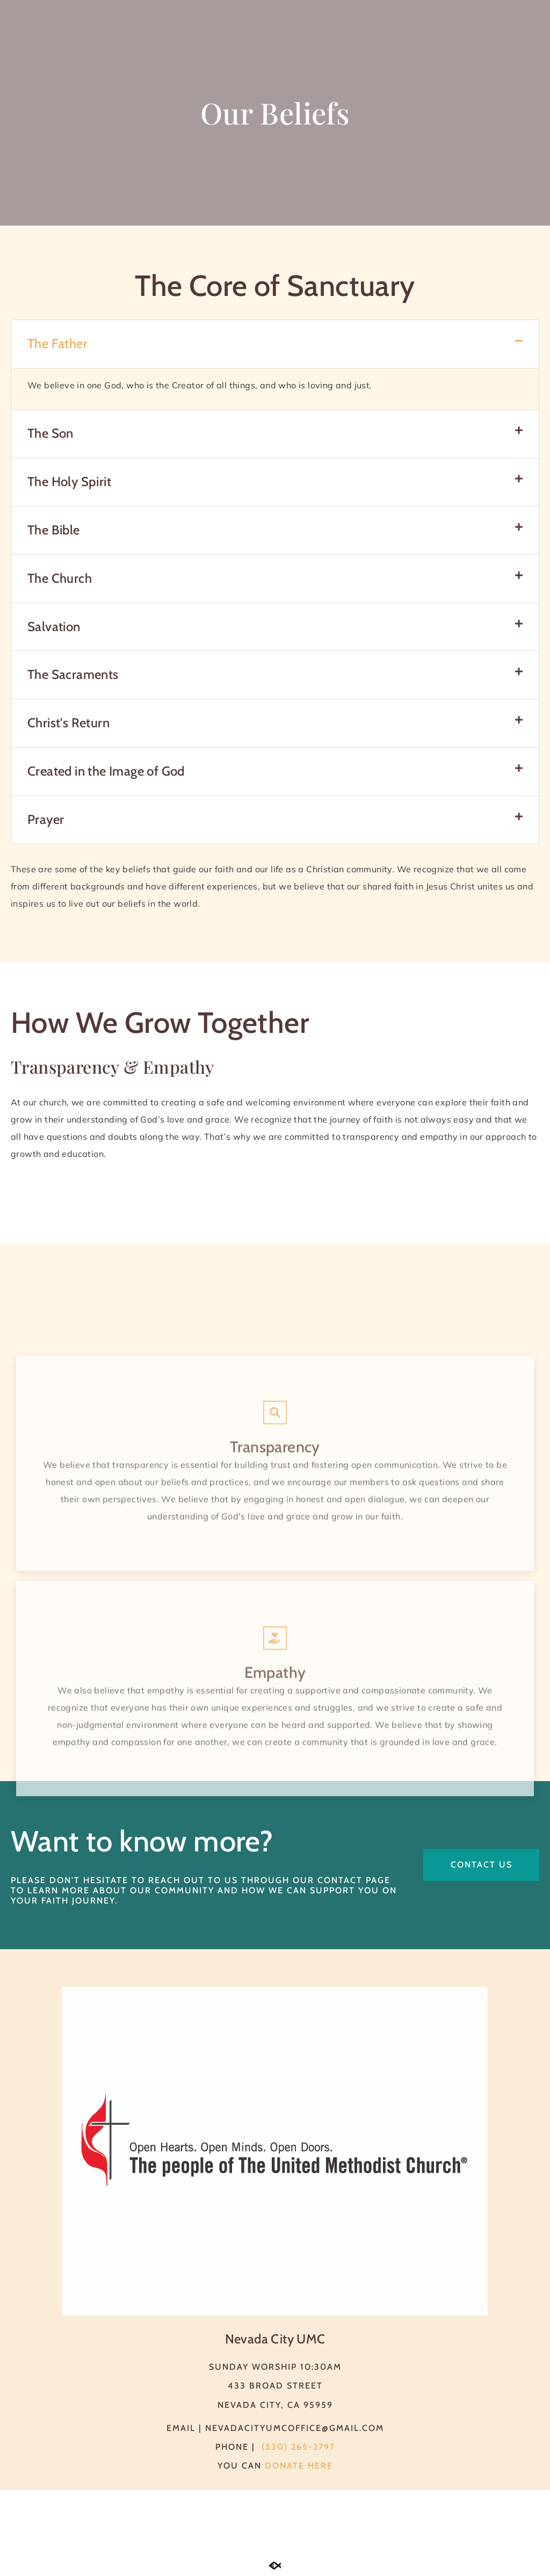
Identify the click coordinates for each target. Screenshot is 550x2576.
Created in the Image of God (106, 771)
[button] (275, 344)
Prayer (45, 819)
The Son (50, 433)
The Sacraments (73, 674)
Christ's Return (68, 722)
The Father (57, 343)
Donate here (299, 2466)
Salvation (54, 626)
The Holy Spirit (69, 481)
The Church (59, 578)
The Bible (53, 530)
